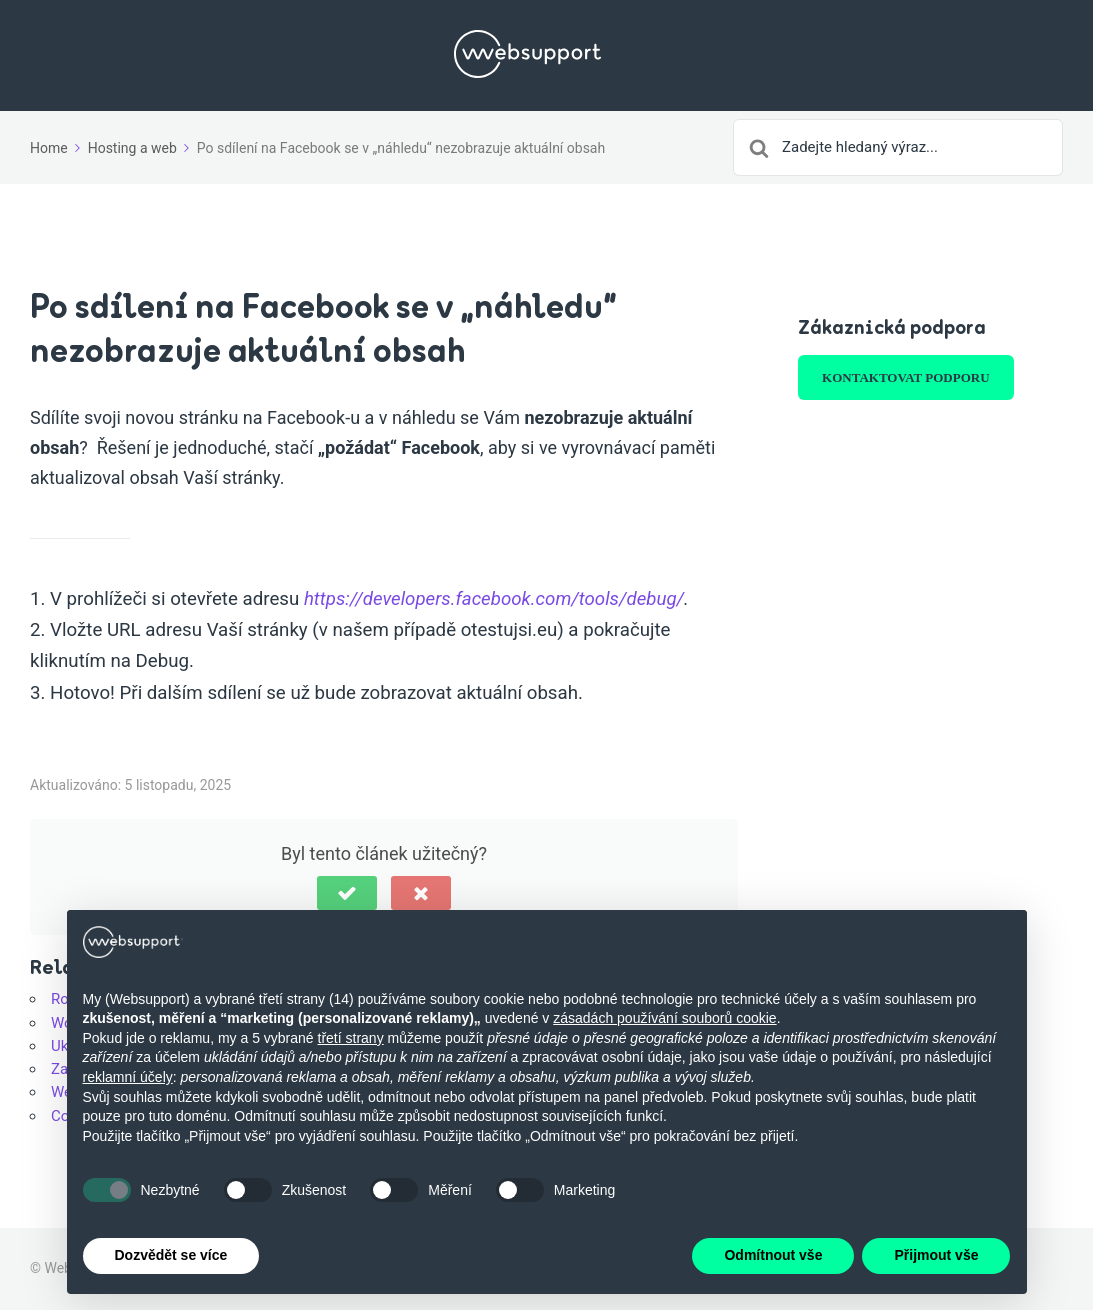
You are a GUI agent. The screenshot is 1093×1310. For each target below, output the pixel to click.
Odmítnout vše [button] (773, 1255)
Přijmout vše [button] (936, 1255)
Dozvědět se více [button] (171, 1255)
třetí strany (351, 1038)
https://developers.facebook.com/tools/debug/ (494, 599)
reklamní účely (128, 1077)
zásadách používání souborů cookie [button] (664, 1018)
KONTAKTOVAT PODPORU (905, 377)
